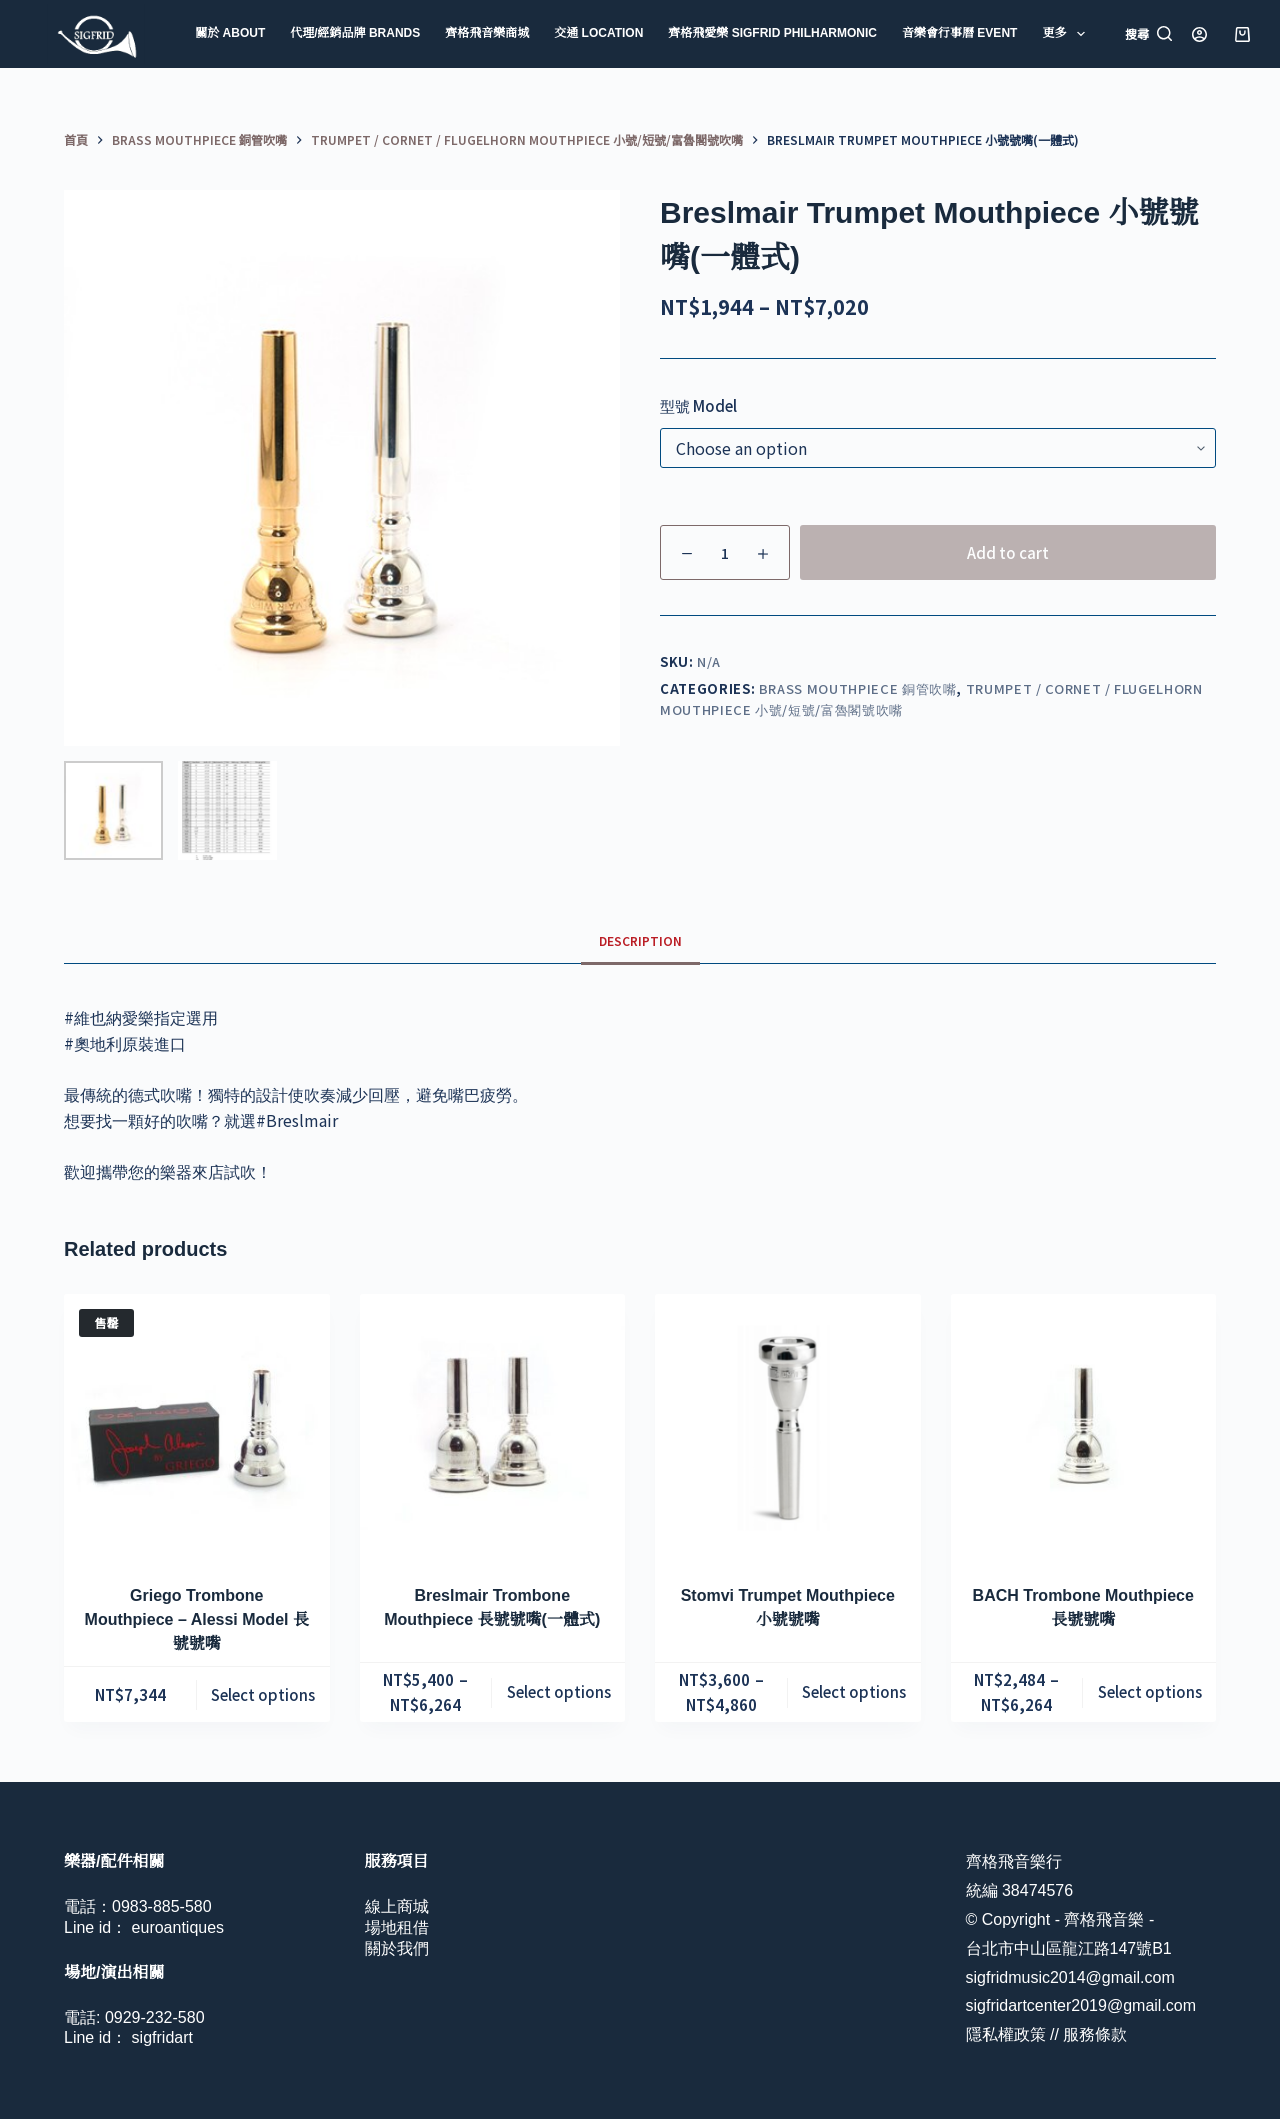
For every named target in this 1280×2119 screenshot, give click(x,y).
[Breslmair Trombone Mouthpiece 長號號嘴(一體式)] (493, 1427)
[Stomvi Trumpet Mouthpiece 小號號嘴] (788, 1427)
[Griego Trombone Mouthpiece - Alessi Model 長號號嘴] (197, 1427)
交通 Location (598, 33)
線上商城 (397, 1906)
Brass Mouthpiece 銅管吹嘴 (858, 688)
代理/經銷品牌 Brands (355, 33)
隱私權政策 (1006, 2034)
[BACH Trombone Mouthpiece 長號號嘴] (1084, 1427)
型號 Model (698, 405)
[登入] (1199, 34)
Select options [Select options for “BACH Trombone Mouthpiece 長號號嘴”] (1150, 1691)
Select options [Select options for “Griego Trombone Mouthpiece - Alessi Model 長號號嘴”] (263, 1694)
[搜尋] (1148, 34)
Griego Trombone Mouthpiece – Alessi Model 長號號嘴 (197, 1619)
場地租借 (397, 1927)
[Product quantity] (725, 552)
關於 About (230, 33)
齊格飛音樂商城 (487, 33)
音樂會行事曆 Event (959, 33)
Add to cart (1008, 552)
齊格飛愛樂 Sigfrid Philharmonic (772, 33)
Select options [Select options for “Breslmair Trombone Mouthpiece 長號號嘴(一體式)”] (559, 1691)
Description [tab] (640, 940)
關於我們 (397, 1948)
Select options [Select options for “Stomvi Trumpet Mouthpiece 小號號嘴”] (854, 1691)
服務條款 (1095, 2034)
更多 (1067, 34)
